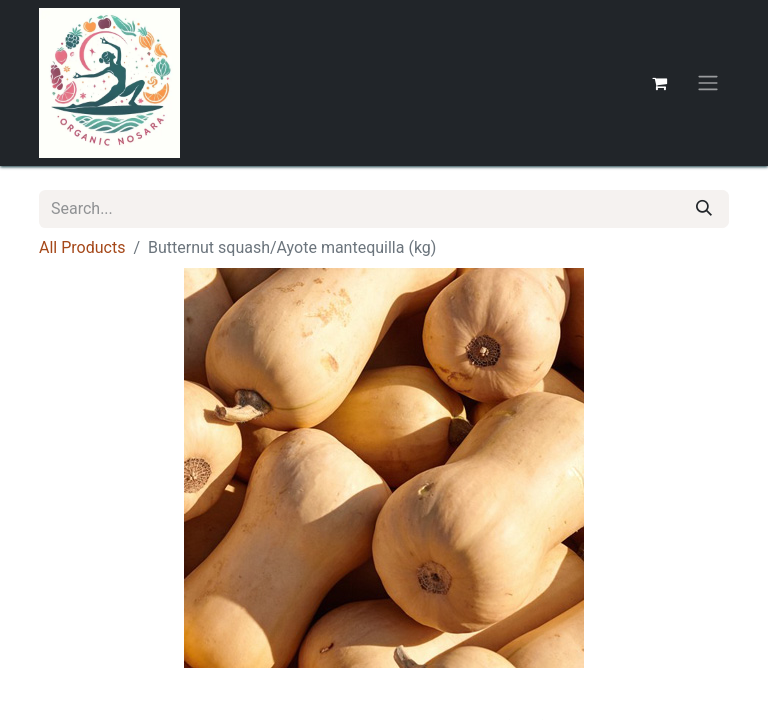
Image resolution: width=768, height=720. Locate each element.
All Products (82, 247)
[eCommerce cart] (659, 83)
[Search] (704, 209)
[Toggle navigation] (708, 83)
